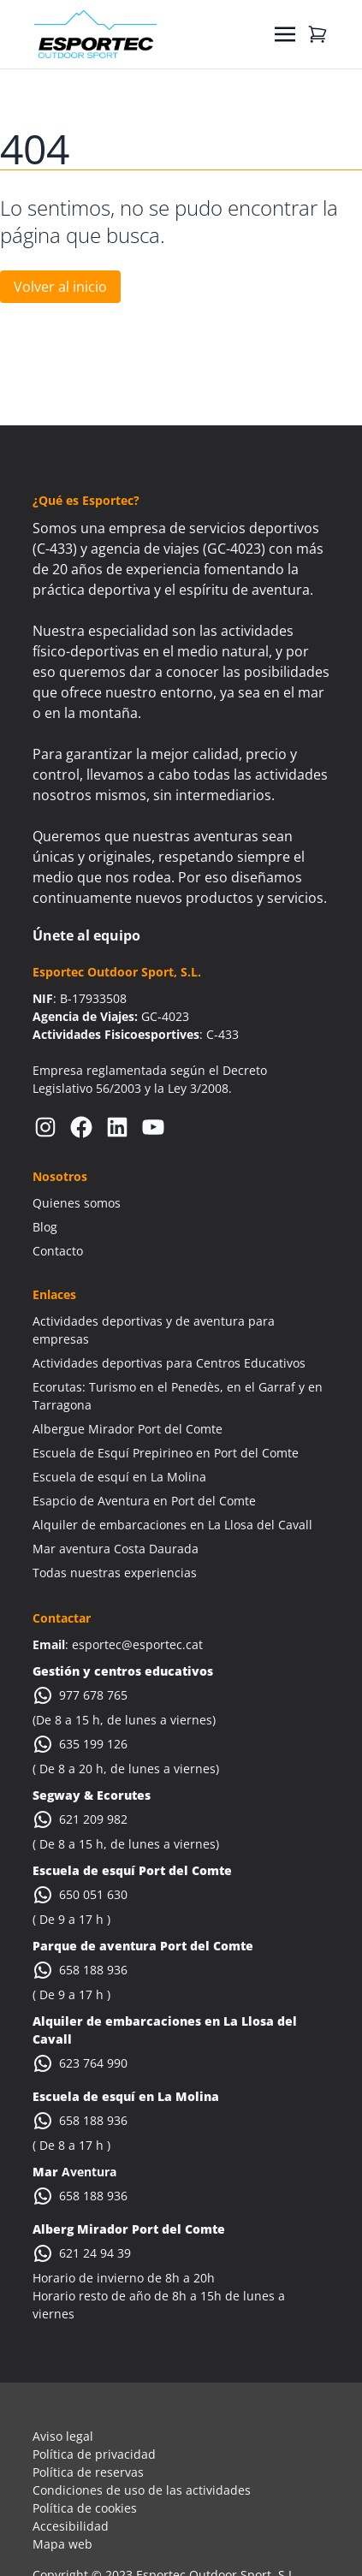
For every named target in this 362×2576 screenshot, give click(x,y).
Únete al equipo (86, 935)
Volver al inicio (60, 286)
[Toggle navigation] (285, 34)
